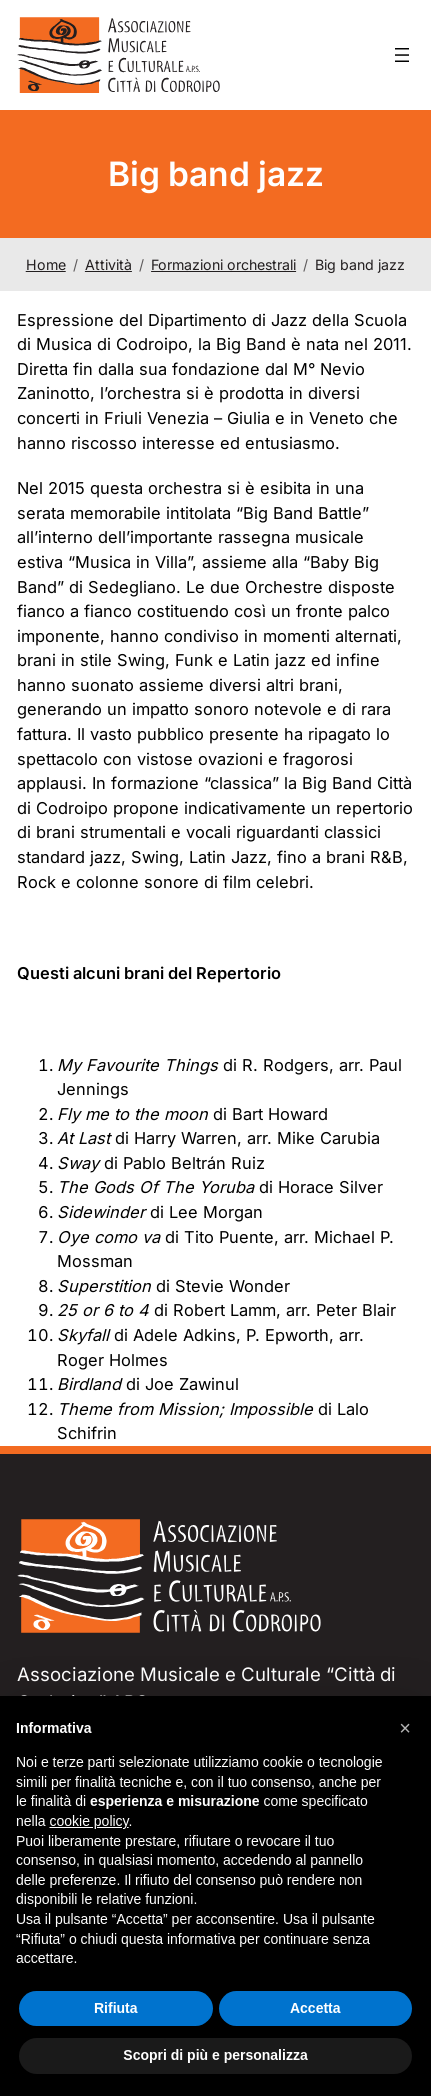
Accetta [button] (315, 2008)
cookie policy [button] (88, 1821)
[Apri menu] (402, 55)
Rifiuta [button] (116, 2008)
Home (46, 264)
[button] (405, 1728)
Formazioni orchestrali (223, 264)
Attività (108, 264)
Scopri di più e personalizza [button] (215, 2055)
